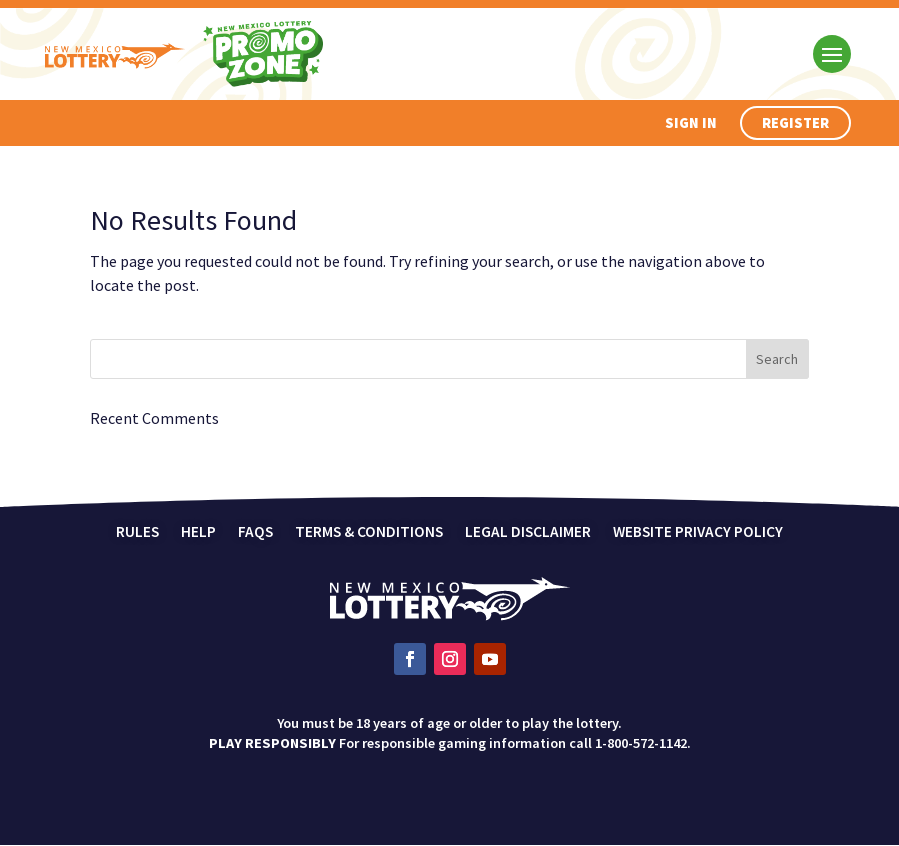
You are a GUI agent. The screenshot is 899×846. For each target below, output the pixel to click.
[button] (832, 53)
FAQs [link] (255, 533)
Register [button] (798, 123)
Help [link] (198, 533)
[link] (450, 615)
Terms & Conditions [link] (369, 533)
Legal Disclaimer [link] (528, 533)
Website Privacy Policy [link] (698, 533)
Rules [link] (137, 533)
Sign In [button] (695, 123)
